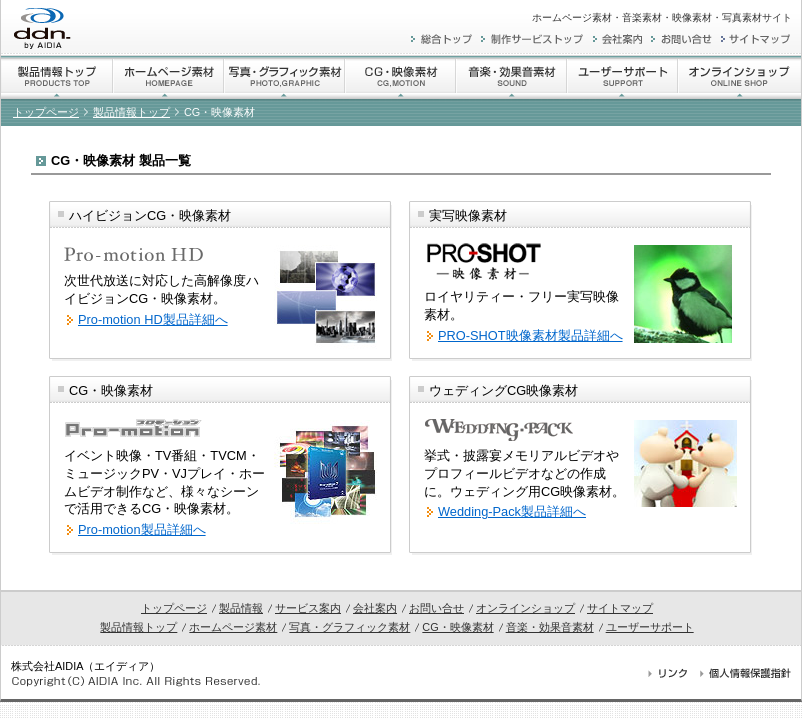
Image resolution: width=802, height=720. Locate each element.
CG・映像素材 (457, 627)
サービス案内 (308, 608)
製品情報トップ (131, 112)
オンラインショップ (525, 608)
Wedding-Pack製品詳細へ (512, 511)
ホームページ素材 (233, 627)
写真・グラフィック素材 (349, 627)
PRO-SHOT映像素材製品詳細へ (530, 335)
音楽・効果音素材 (550, 627)
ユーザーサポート (650, 627)
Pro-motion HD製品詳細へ (153, 319)
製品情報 (241, 608)
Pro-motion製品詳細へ (142, 529)
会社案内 (375, 608)
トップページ (46, 112)
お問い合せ (436, 608)
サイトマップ (620, 608)
